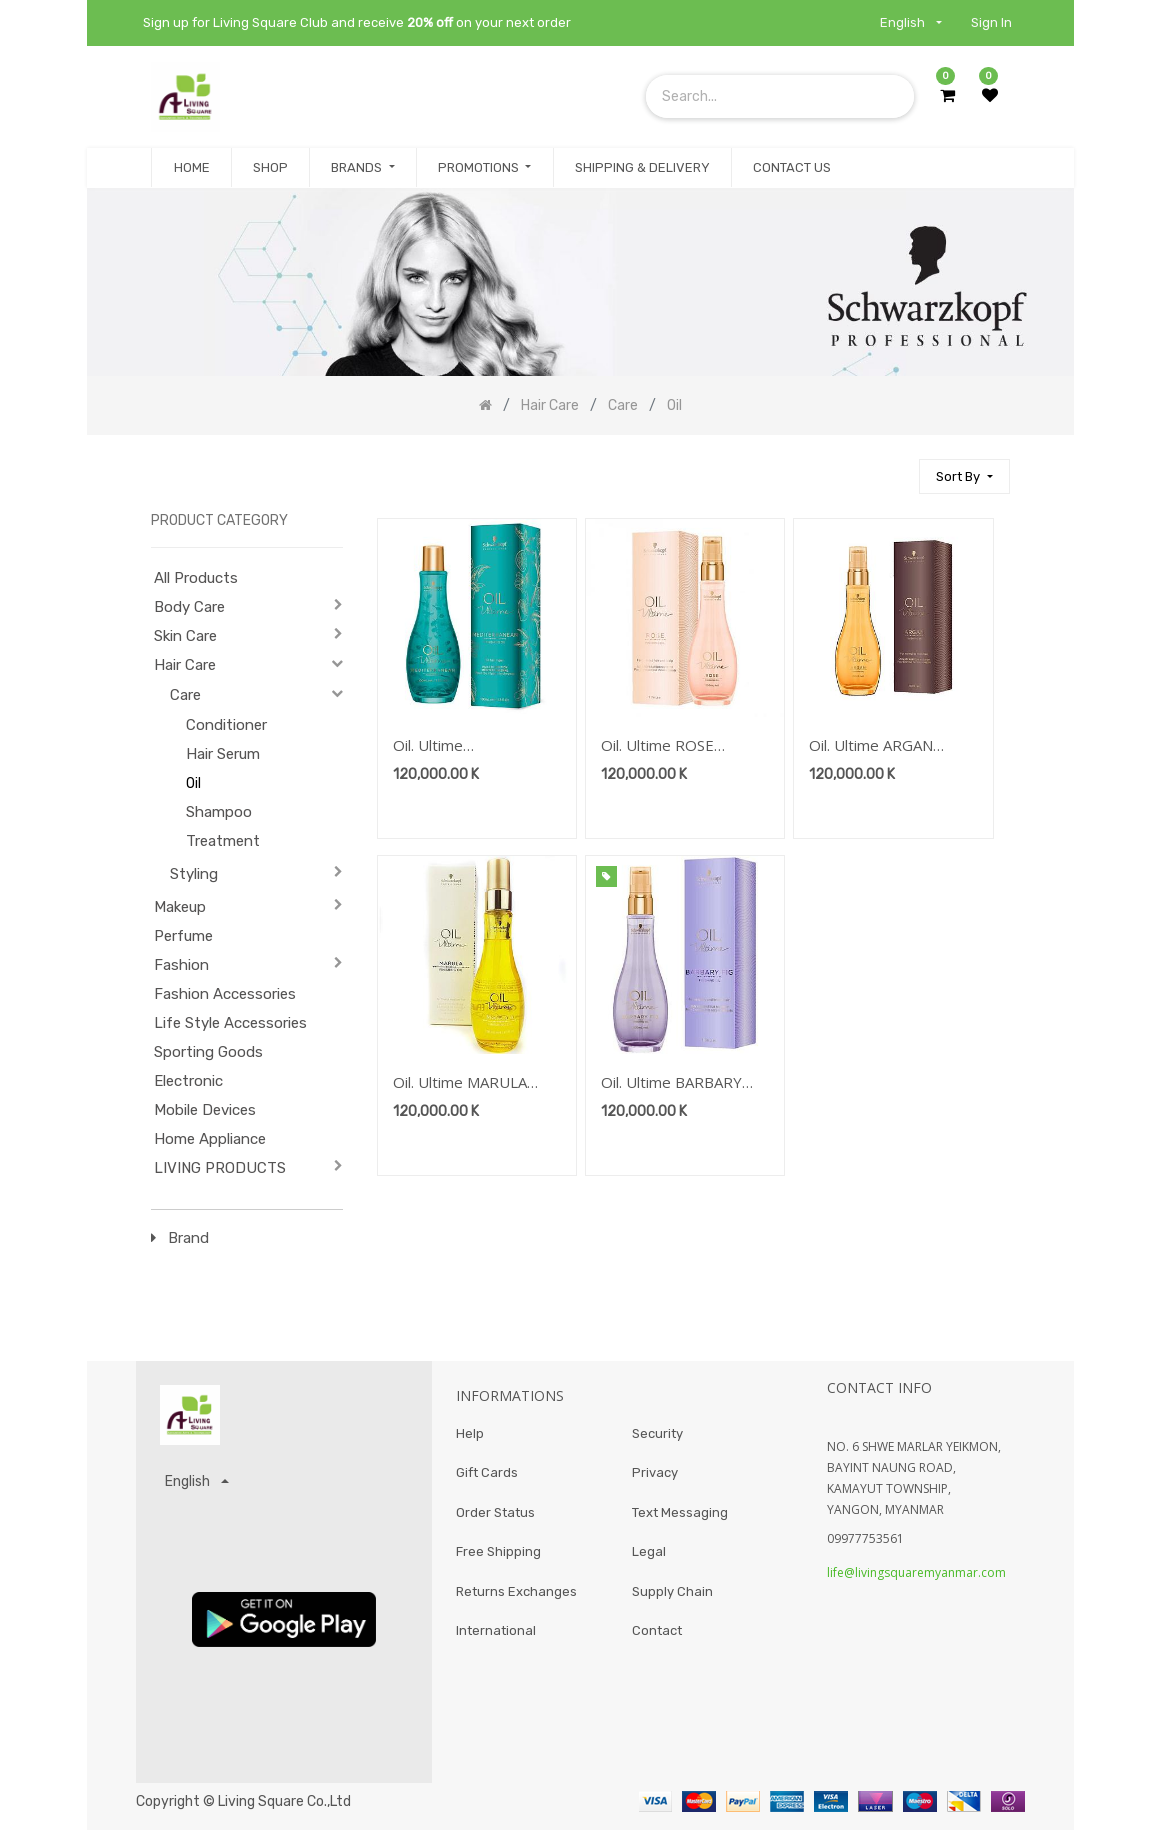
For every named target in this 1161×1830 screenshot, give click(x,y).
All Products (196, 578)
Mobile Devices (205, 1110)
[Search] (895, 467)
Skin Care (185, 636)
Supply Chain (672, 1591)
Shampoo (219, 812)
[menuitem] (191, 168)
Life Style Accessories (230, 1023)
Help (470, 1433)
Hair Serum (223, 754)
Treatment (223, 841)
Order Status (495, 1512)
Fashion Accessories (225, 994)
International (496, 1631)
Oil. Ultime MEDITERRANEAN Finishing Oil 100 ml (458, 746)
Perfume (183, 936)
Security (657, 1433)
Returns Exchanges (516, 1591)
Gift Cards (487, 1473)
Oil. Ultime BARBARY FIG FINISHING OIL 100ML (671, 1083)
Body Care (189, 607)
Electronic (188, 1081)
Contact (657, 1631)
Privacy (655, 1473)
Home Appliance (210, 1139)
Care (185, 695)
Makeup (180, 907)
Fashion (181, 965)
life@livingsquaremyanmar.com (916, 1572)
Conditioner (226, 725)
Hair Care (185, 665)
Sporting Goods (208, 1052)
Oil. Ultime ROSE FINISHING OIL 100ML (679, 746)
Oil (193, 783)
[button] (964, 476)
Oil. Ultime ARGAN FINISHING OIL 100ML (887, 746)
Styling (194, 874)
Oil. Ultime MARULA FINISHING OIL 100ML (471, 1083)
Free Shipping (498, 1552)
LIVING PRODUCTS (220, 1168)
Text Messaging (680, 1512)
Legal (649, 1552)
